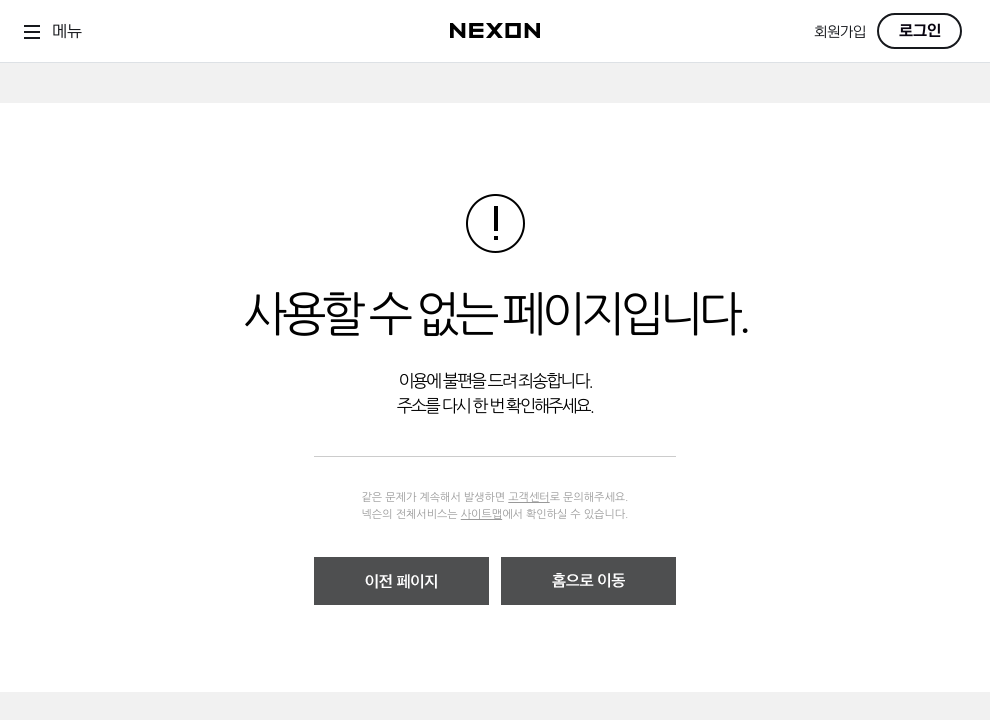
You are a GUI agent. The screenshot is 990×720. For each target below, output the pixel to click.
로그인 (920, 31)
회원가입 (840, 32)
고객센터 (528, 497)
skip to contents (0, 63)
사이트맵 (481, 514)
